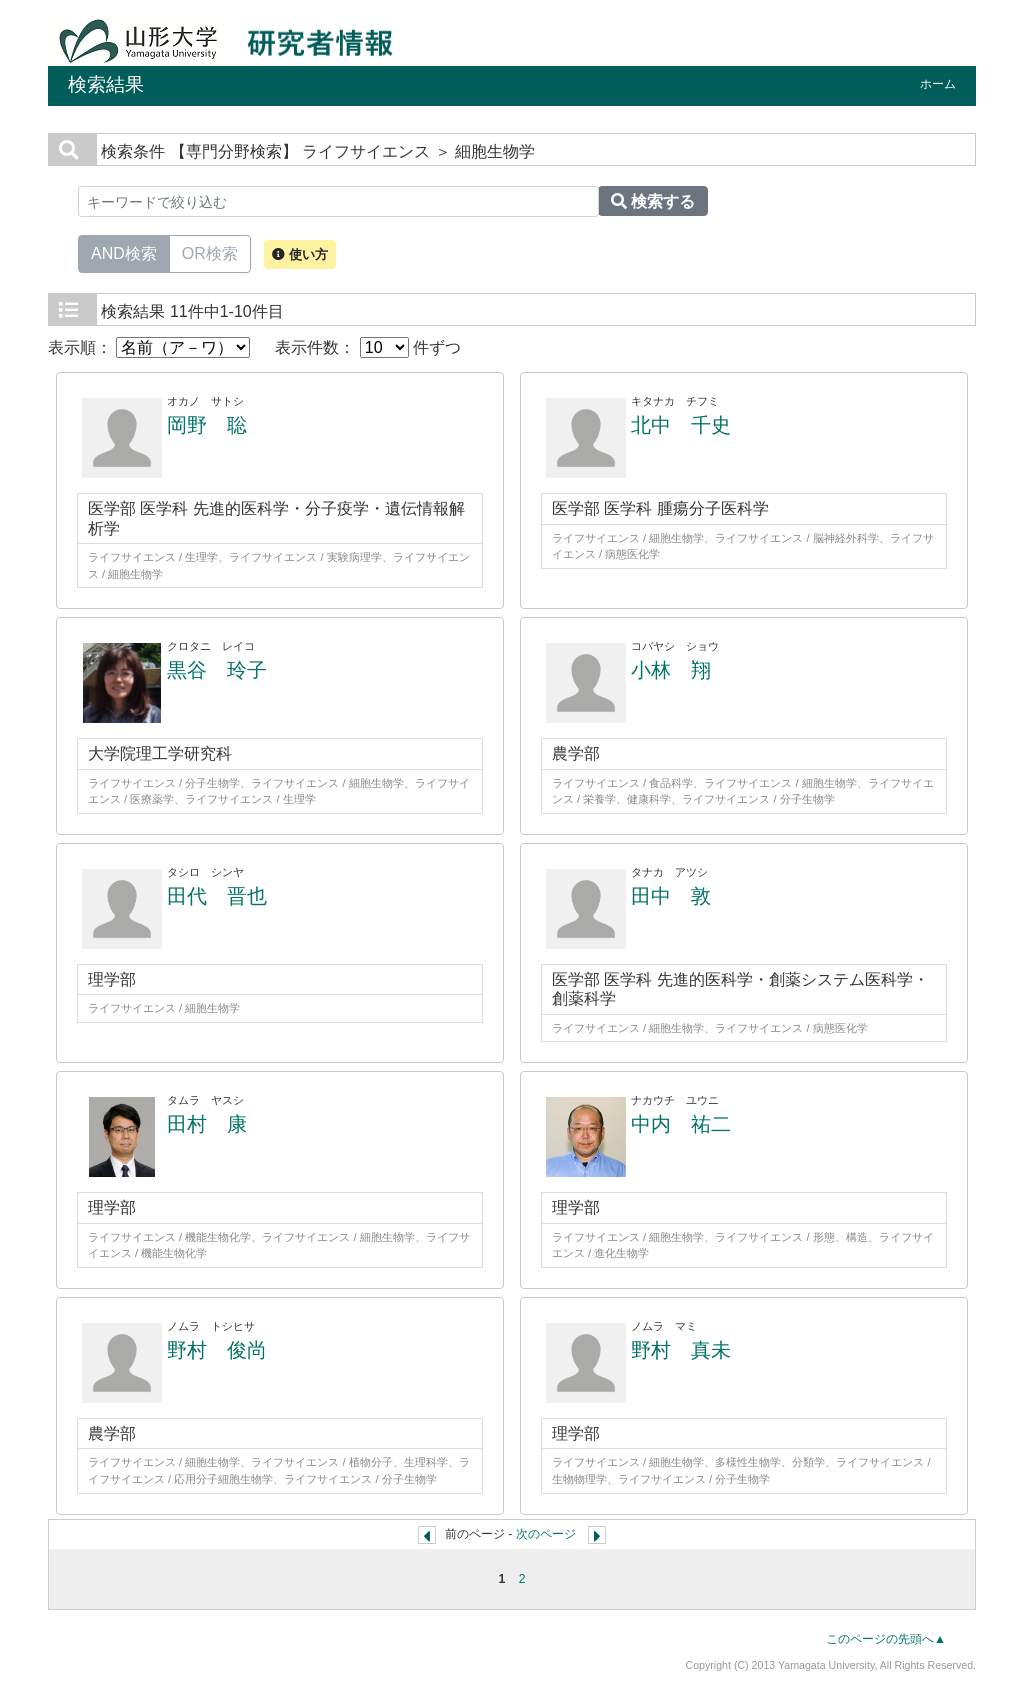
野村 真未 (681, 1350)
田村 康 (207, 1124)
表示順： (149, 347)
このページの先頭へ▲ (886, 1639)
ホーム (938, 84)
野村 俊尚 (217, 1350)
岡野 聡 (207, 425)
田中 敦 (671, 896)
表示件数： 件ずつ (368, 347)
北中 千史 (681, 425)
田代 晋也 (217, 896)
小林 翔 (671, 670)
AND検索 (124, 252)
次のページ (546, 1534)
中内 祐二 (681, 1124)
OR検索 (210, 252)
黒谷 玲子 (217, 670)
